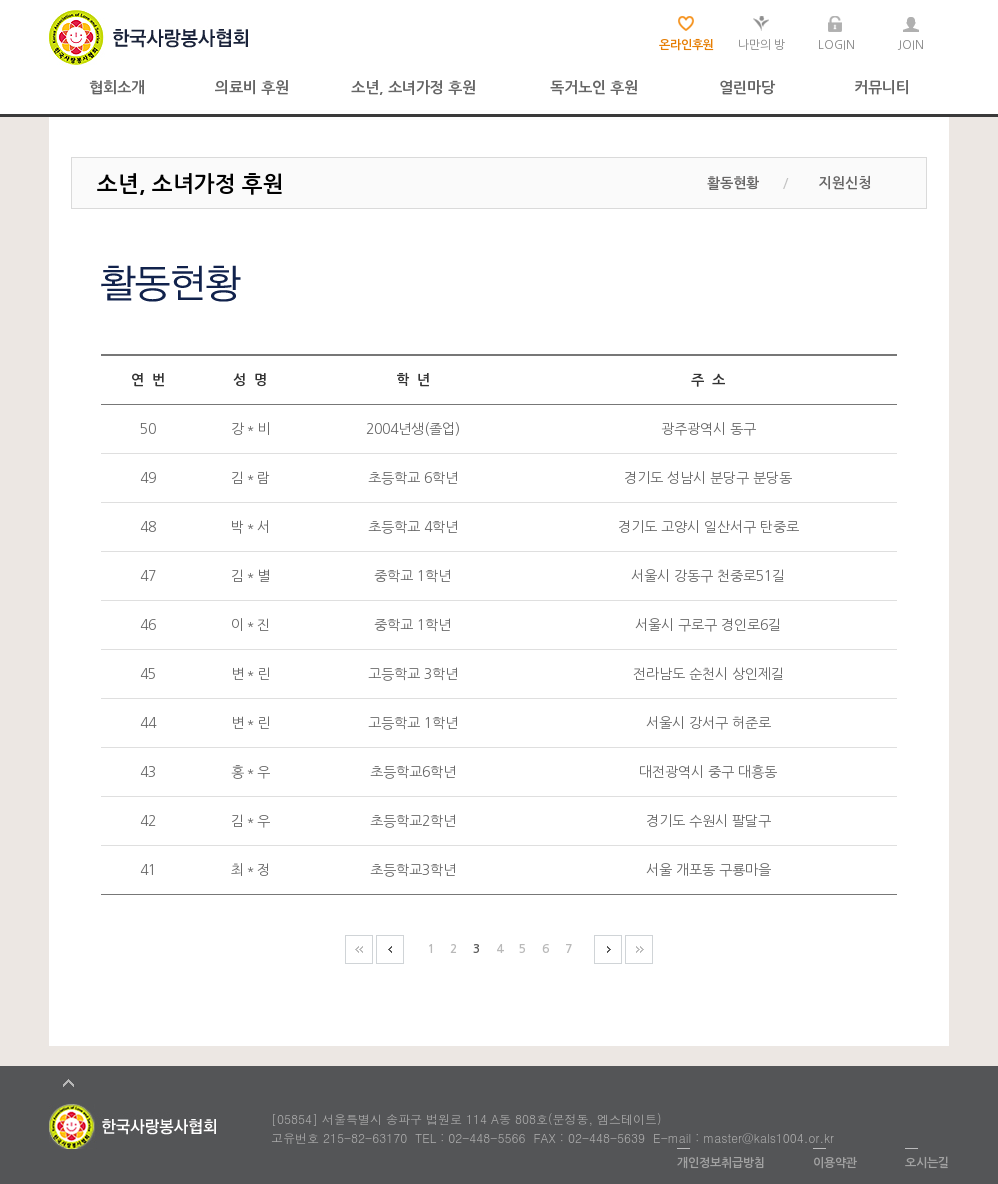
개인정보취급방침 (721, 1163)
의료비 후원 (252, 87)
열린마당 (747, 87)
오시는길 (927, 1163)
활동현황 (733, 183)
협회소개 (117, 87)
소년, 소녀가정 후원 (413, 87)
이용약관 (835, 1163)
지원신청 (845, 183)
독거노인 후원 (594, 87)
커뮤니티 (882, 87)
